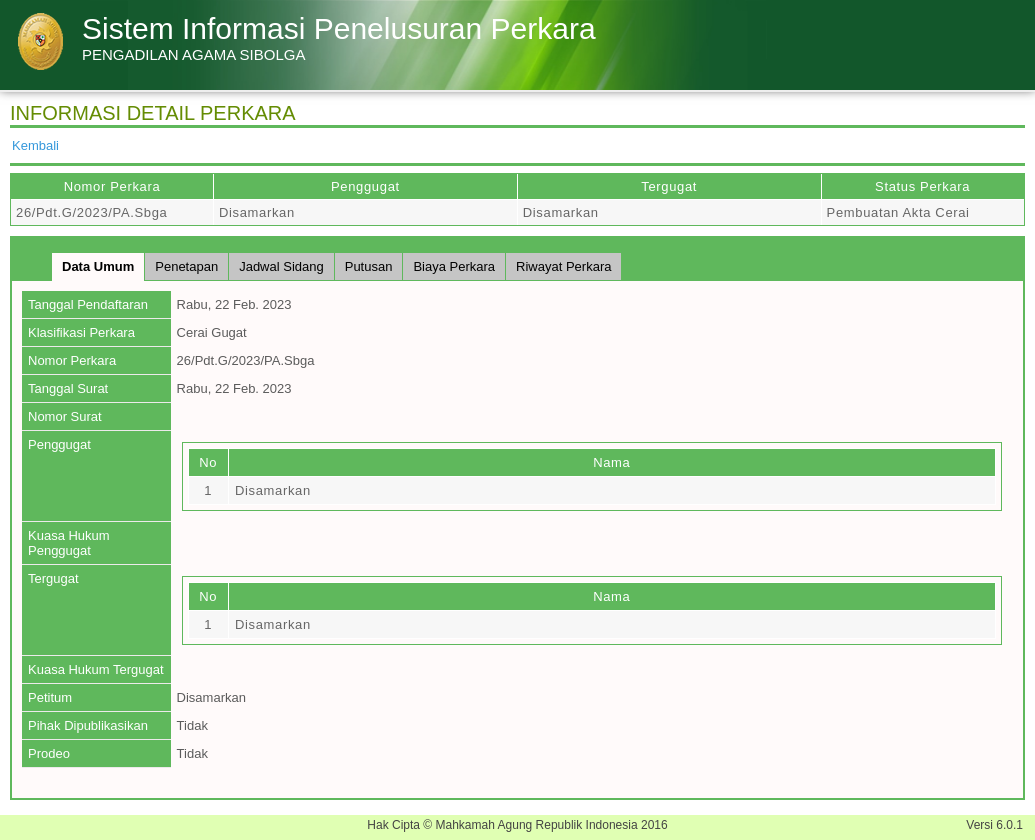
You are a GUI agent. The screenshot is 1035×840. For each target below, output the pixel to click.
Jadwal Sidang (281, 266)
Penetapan (186, 266)
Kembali (35, 145)
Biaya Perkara (454, 266)
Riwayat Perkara (563, 266)
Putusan (369, 266)
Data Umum (98, 266)
